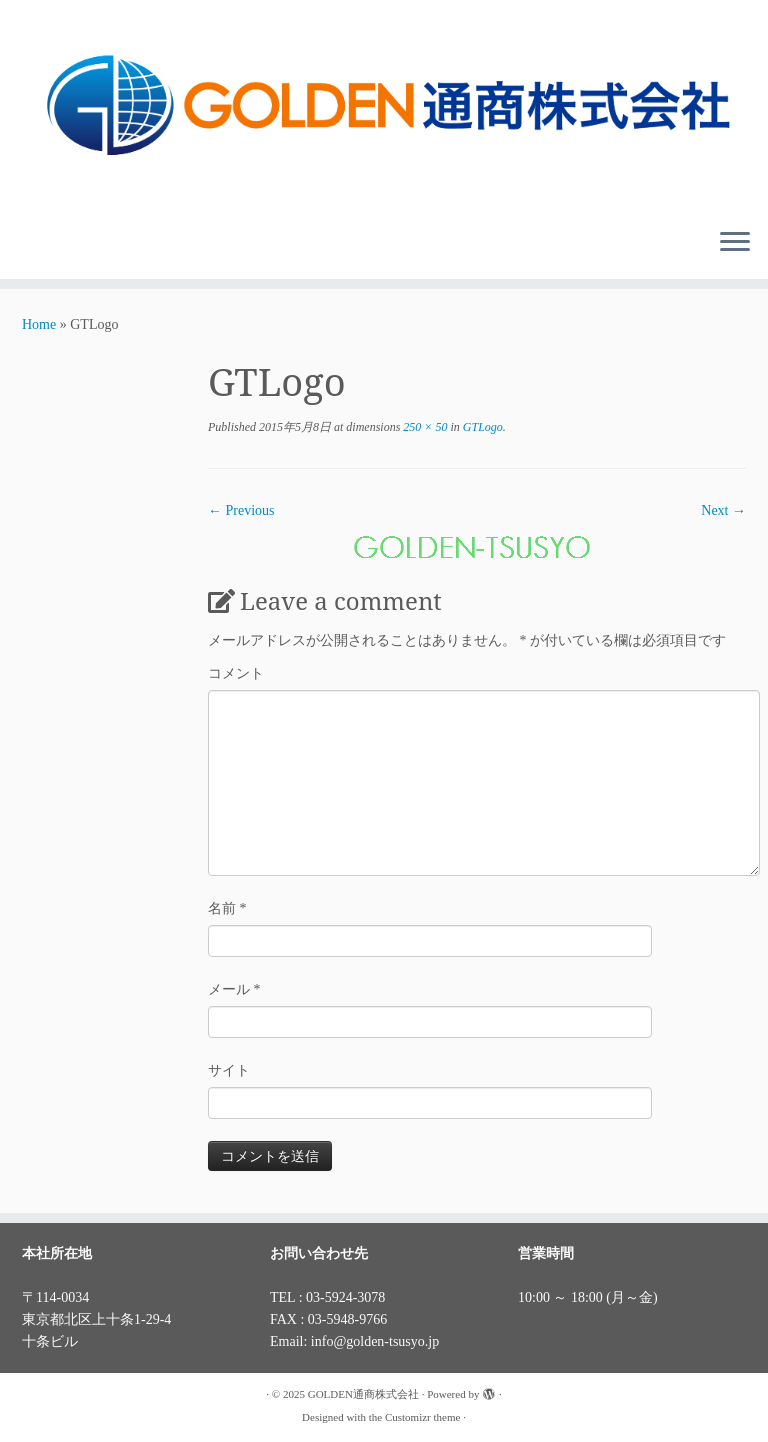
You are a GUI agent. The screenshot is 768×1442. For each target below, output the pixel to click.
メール (234, 989)
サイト (229, 1070)
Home (39, 324)
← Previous (241, 510)
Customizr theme (422, 1417)
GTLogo (481, 427)
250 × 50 (423, 427)
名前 (227, 908)
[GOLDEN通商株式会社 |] (384, 106)
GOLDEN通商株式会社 (363, 1394)
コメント (236, 673)
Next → (723, 510)
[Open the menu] (735, 243)
